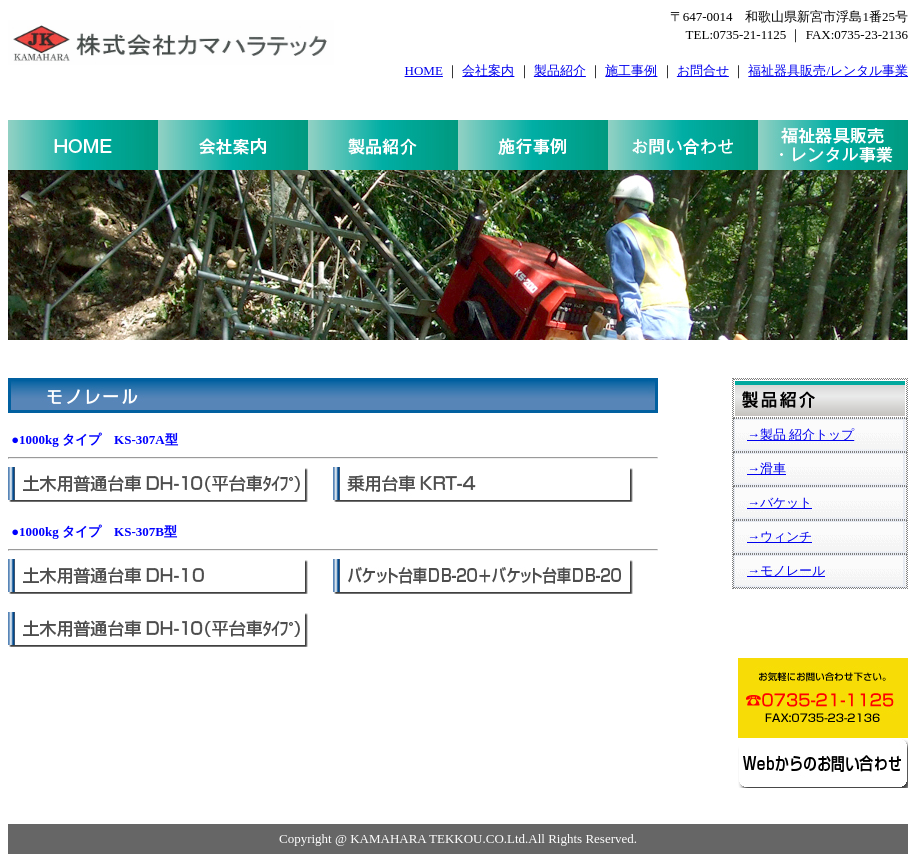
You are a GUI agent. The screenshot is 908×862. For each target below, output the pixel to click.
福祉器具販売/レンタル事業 (828, 70)
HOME (424, 70)
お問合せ (703, 70)
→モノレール (786, 570)
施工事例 (631, 70)
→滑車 (766, 468)
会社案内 (488, 70)
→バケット (779, 502)
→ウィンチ (779, 536)
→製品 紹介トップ (800, 434)
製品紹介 (560, 70)
